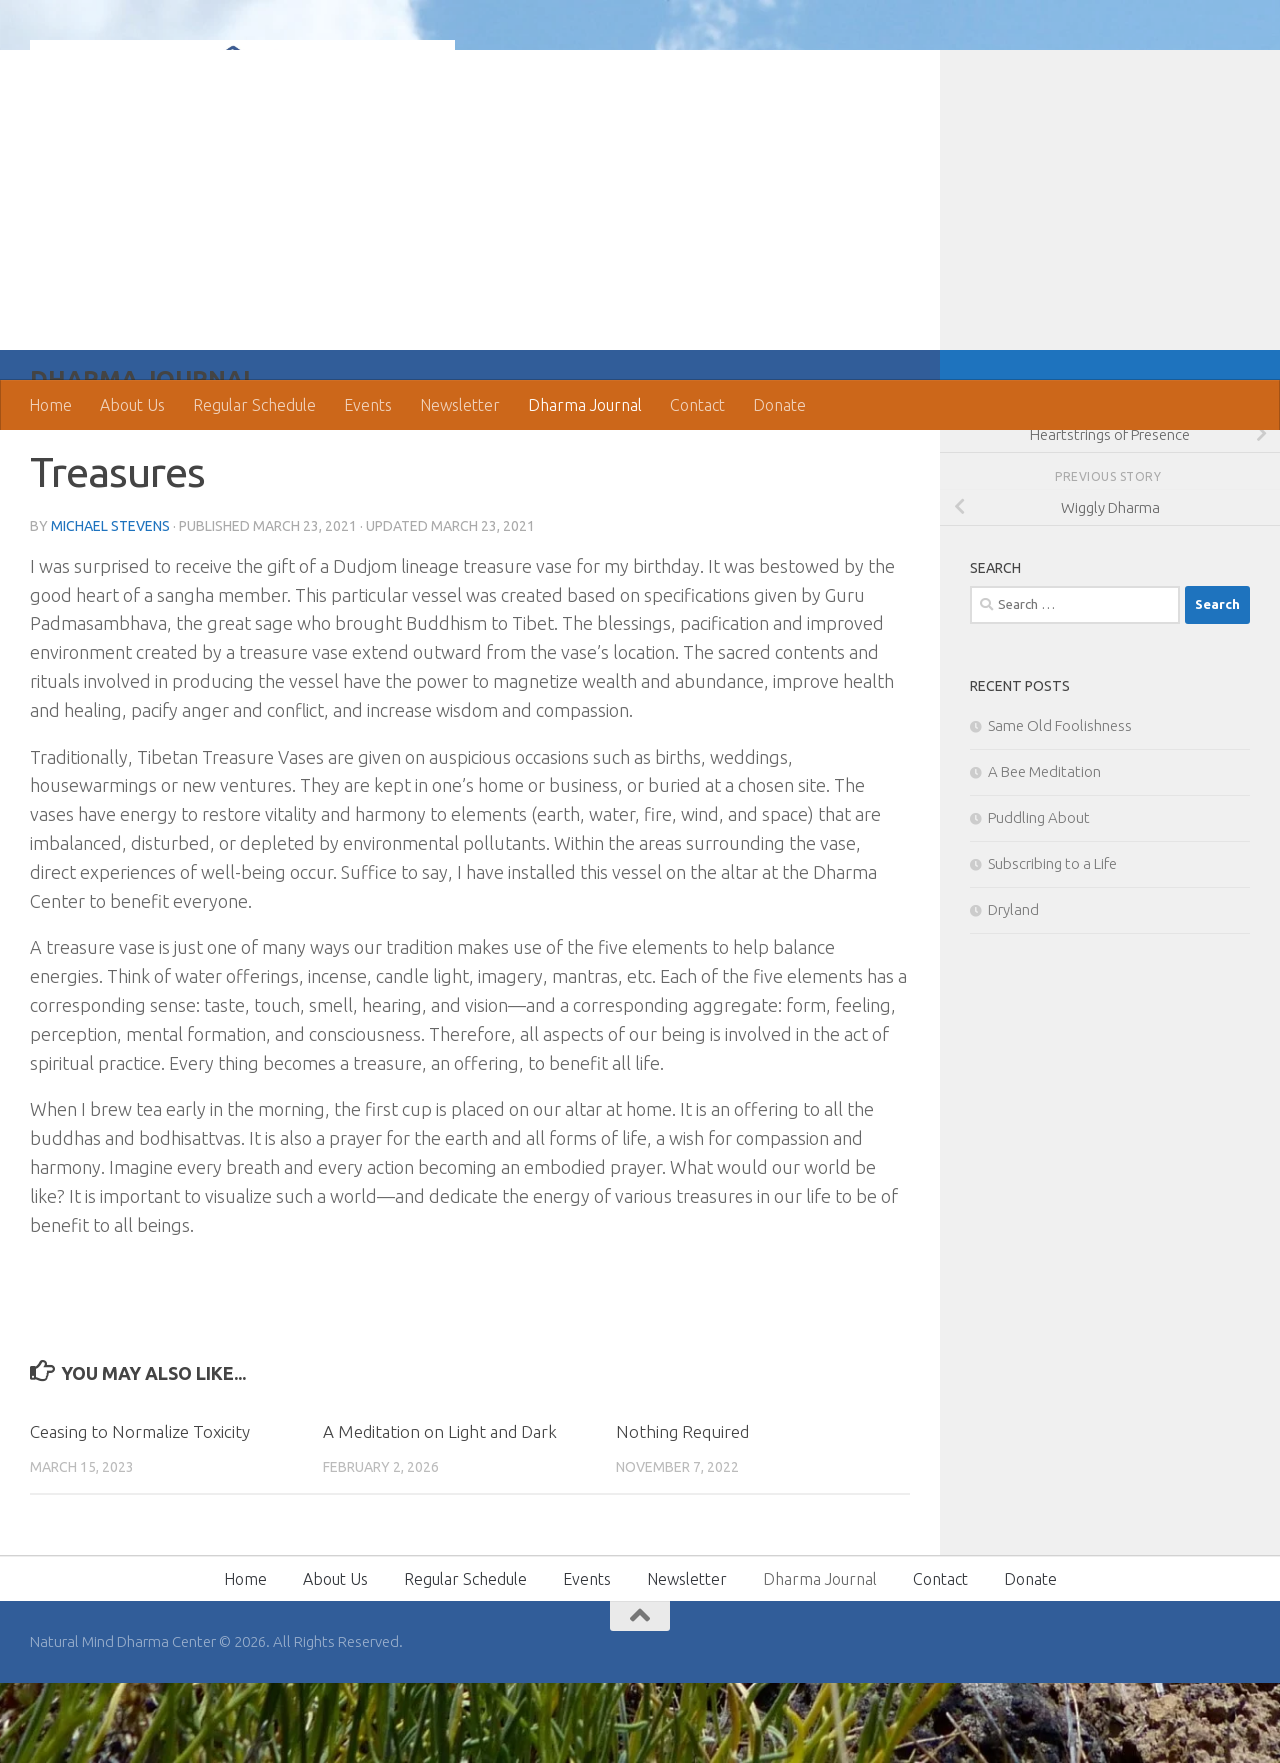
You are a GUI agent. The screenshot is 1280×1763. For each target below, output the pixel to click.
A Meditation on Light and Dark (440, 1511)
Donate (779, 405)
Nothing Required (682, 1511)
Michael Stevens (110, 606)
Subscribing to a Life (1052, 943)
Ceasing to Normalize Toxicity (140, 1511)
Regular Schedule (254, 405)
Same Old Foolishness (1060, 805)
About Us (132, 405)
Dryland (1013, 989)
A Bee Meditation (1044, 851)
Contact (697, 405)
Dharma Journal (585, 405)
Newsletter (460, 405)
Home (50, 405)
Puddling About (1039, 897)
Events (368, 405)
